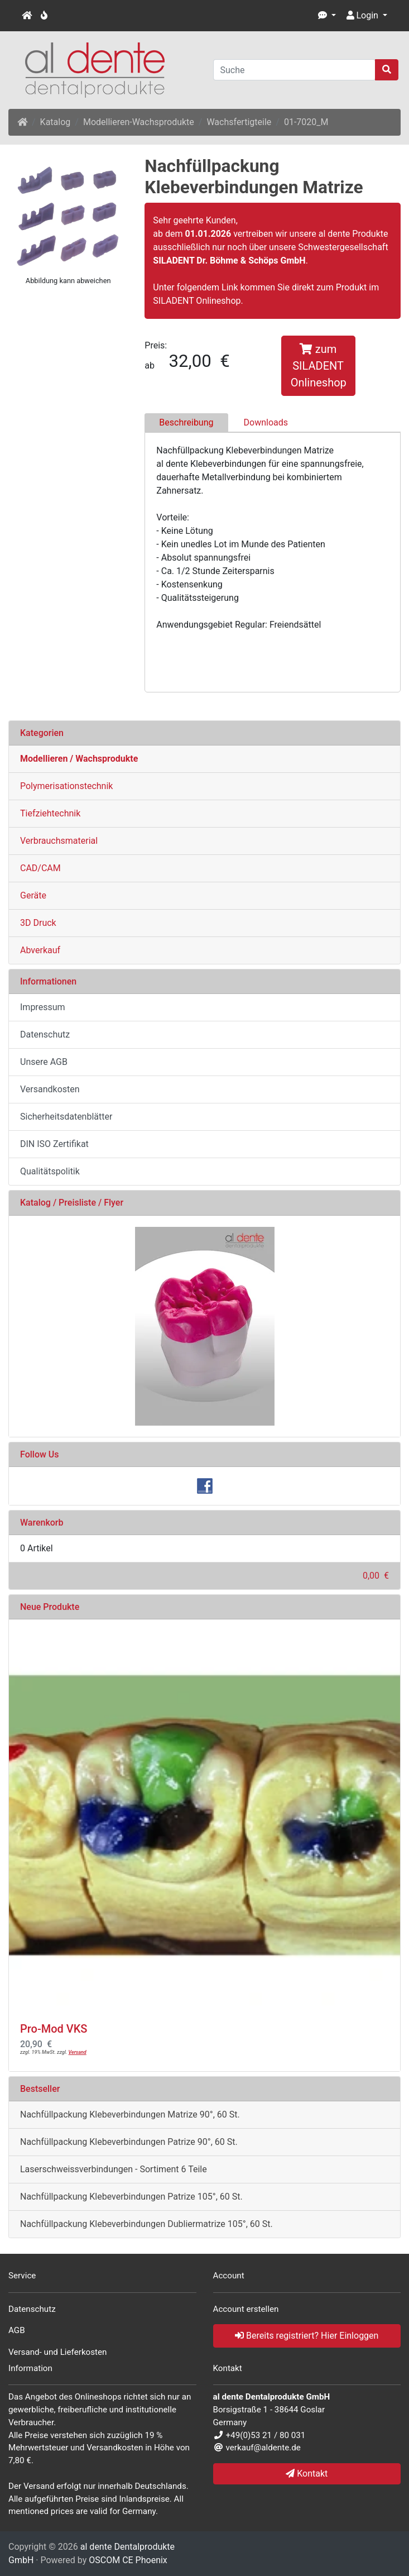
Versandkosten (50, 1089)
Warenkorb (42, 1522)
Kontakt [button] (307, 2473)
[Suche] (294, 69)
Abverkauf (40, 950)
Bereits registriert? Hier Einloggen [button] (306, 2335)
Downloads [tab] (266, 422)
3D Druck (38, 922)
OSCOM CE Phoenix (128, 2560)
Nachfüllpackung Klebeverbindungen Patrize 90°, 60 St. (129, 2142)
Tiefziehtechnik (50, 813)
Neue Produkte (49, 1607)
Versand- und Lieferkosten (57, 2352)
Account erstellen (246, 2309)
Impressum (42, 1007)
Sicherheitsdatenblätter (66, 1116)
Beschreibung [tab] (186, 422)
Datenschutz (45, 1034)
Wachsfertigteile (238, 122)
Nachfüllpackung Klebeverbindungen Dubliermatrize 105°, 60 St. (146, 2224)
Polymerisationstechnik (66, 786)
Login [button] (362, 15)
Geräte (33, 895)
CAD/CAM (40, 868)
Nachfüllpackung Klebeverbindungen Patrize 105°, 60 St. (131, 2196)
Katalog (55, 122)
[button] (327, 15)
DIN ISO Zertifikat (54, 1144)
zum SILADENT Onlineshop (319, 365)
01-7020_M (306, 122)
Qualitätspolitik (50, 1171)
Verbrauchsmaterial (59, 840)
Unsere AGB (44, 1062)
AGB (16, 2330)
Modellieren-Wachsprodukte (138, 122)
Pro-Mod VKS (53, 2028)
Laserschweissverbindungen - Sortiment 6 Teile (113, 2169)
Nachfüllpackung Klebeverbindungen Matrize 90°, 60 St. (130, 2114)
